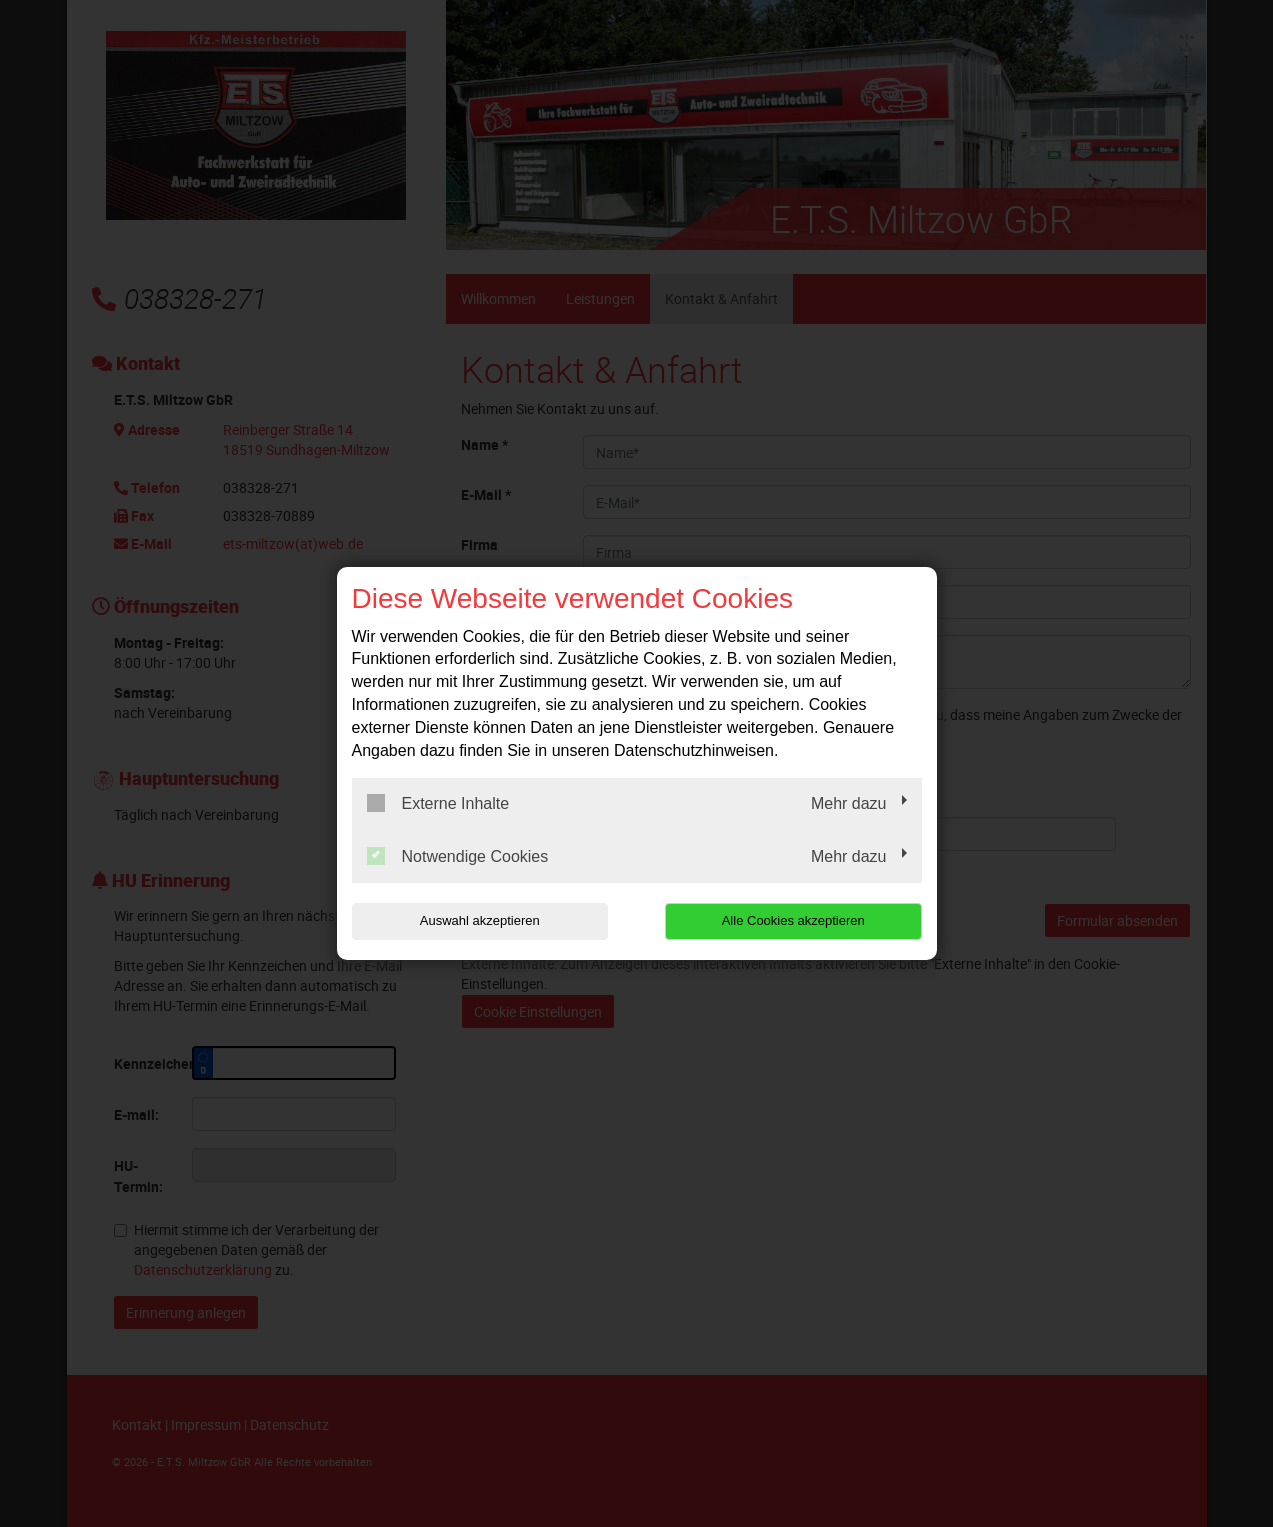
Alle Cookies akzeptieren (793, 920)
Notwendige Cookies (458, 856)
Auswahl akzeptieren (480, 920)
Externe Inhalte (438, 803)
